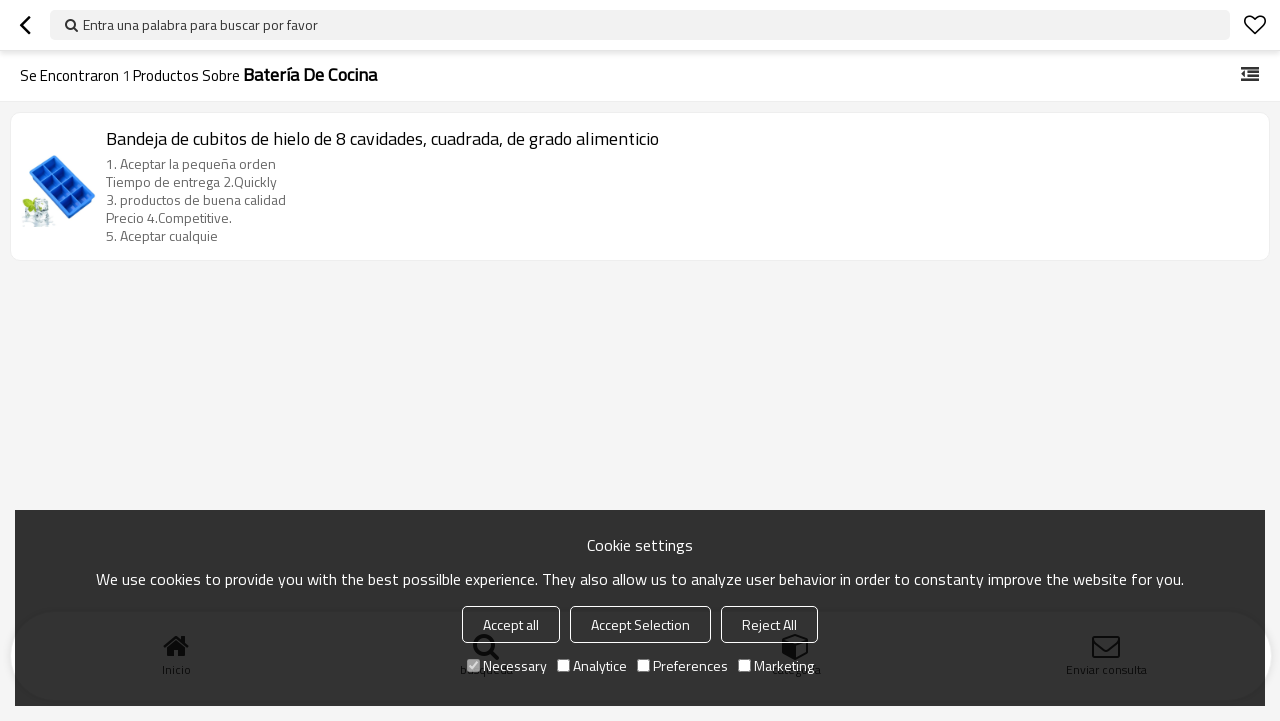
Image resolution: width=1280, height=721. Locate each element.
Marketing (776, 665)
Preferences (682, 665)
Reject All (769, 624)
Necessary (507, 665)
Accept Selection (640, 624)
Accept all (511, 624)
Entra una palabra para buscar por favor (200, 24)
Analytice (592, 665)
